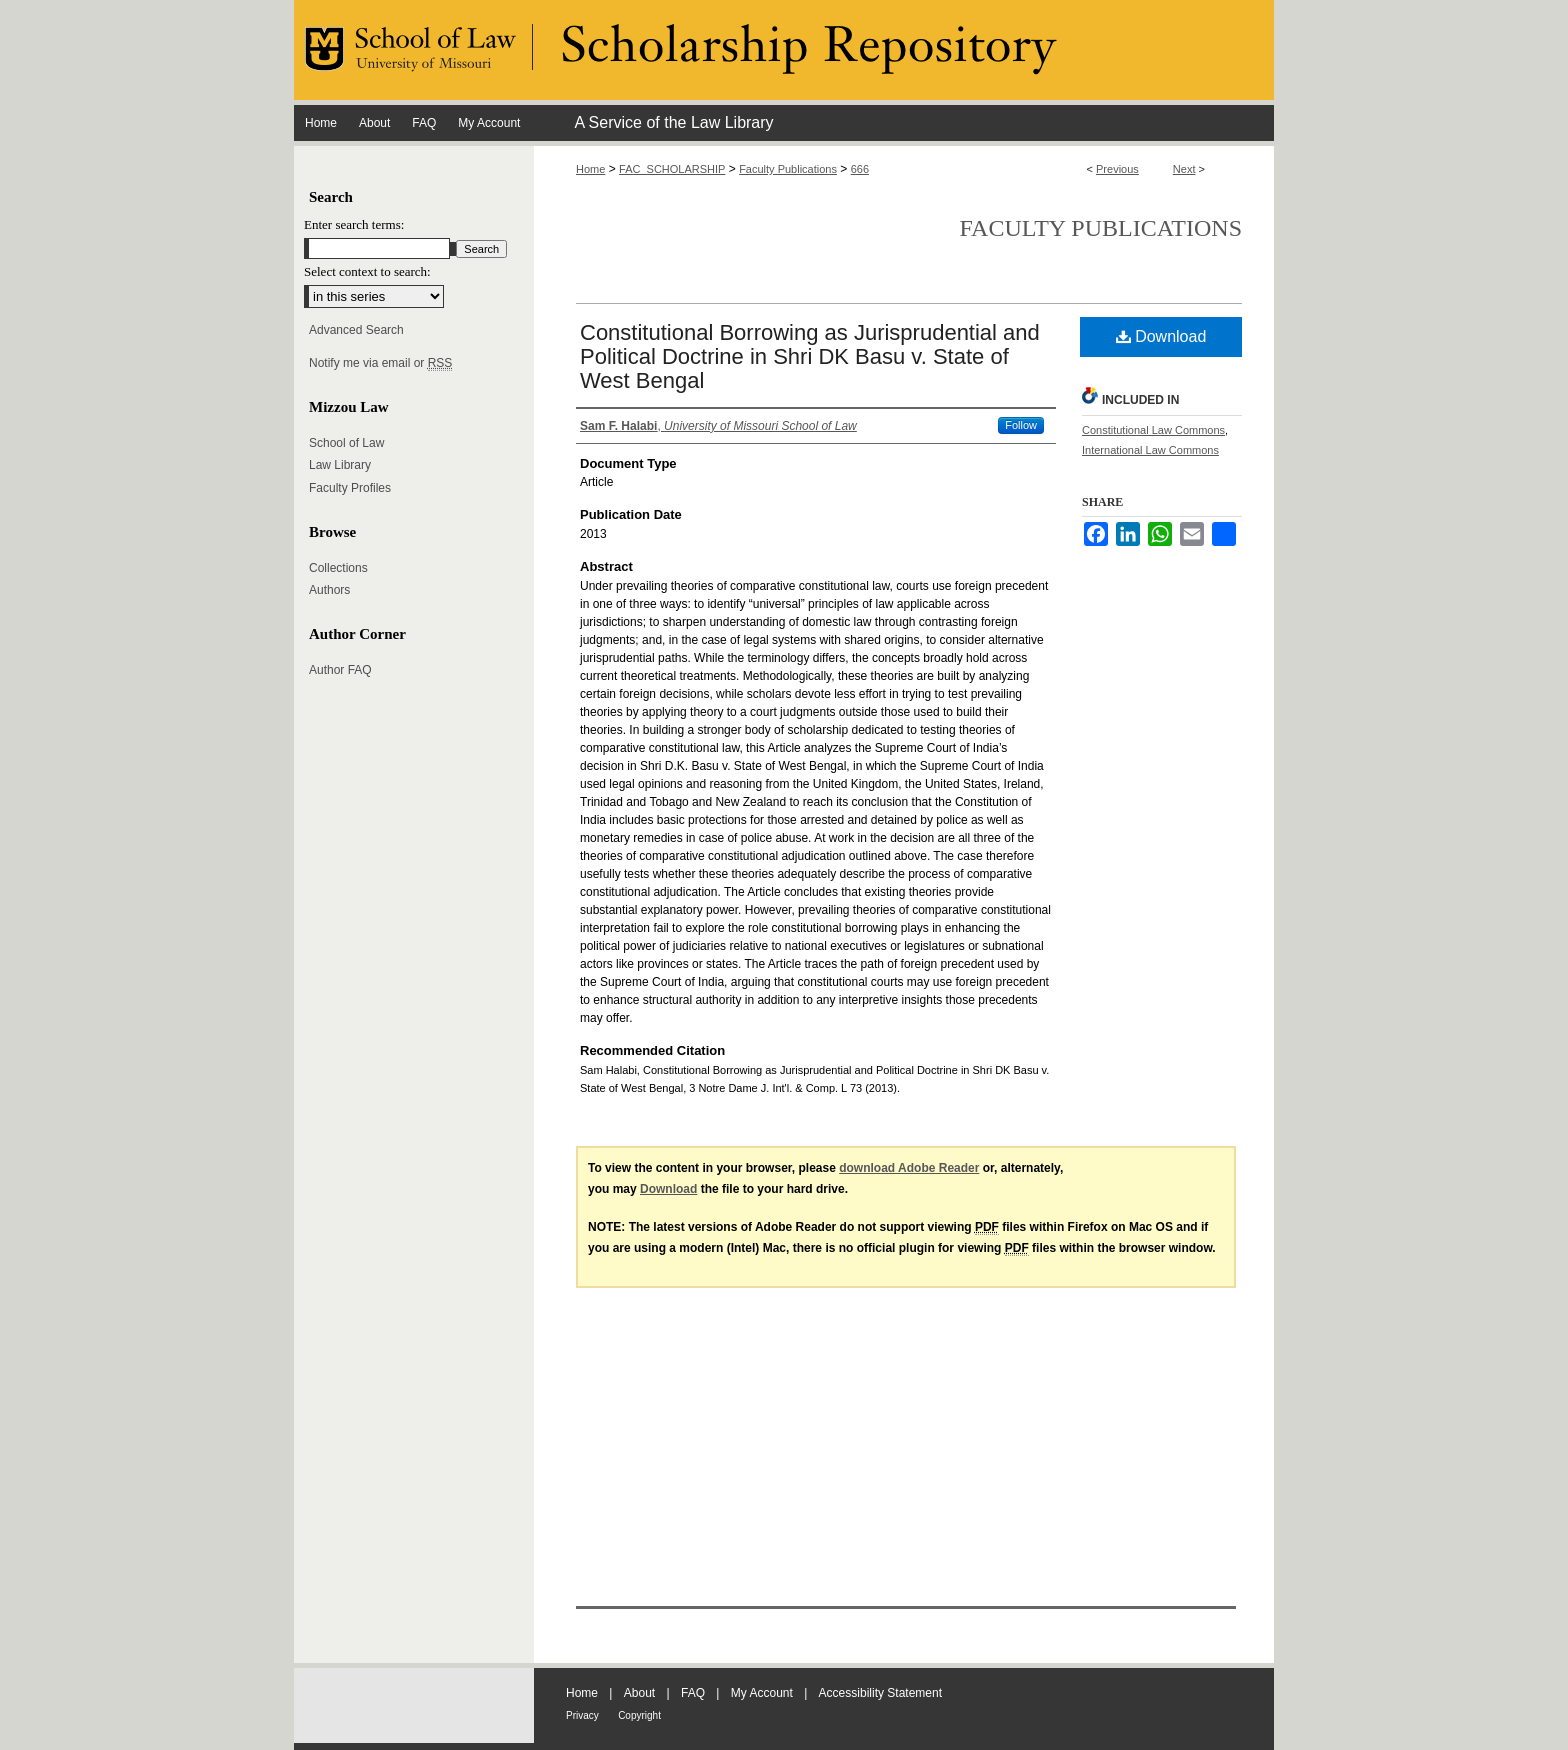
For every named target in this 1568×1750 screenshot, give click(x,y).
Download (1161, 336)
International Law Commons (1150, 450)
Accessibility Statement (880, 1693)
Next (1184, 169)
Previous (1117, 169)
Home (590, 169)
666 (860, 169)
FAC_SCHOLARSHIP (672, 169)
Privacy (582, 1715)
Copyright (639, 1715)
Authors (329, 590)
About (639, 1693)
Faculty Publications (788, 169)
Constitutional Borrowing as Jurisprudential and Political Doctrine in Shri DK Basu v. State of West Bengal (810, 356)
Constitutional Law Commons (1153, 430)
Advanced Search (356, 330)
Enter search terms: (354, 224)
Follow (1021, 425)
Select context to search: (367, 271)
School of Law (346, 443)
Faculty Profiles (350, 488)
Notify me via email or (380, 363)
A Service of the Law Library (673, 122)
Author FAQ (340, 670)
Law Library (340, 465)
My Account (762, 1693)
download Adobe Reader (909, 1168)
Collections (338, 568)
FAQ (693, 1693)
